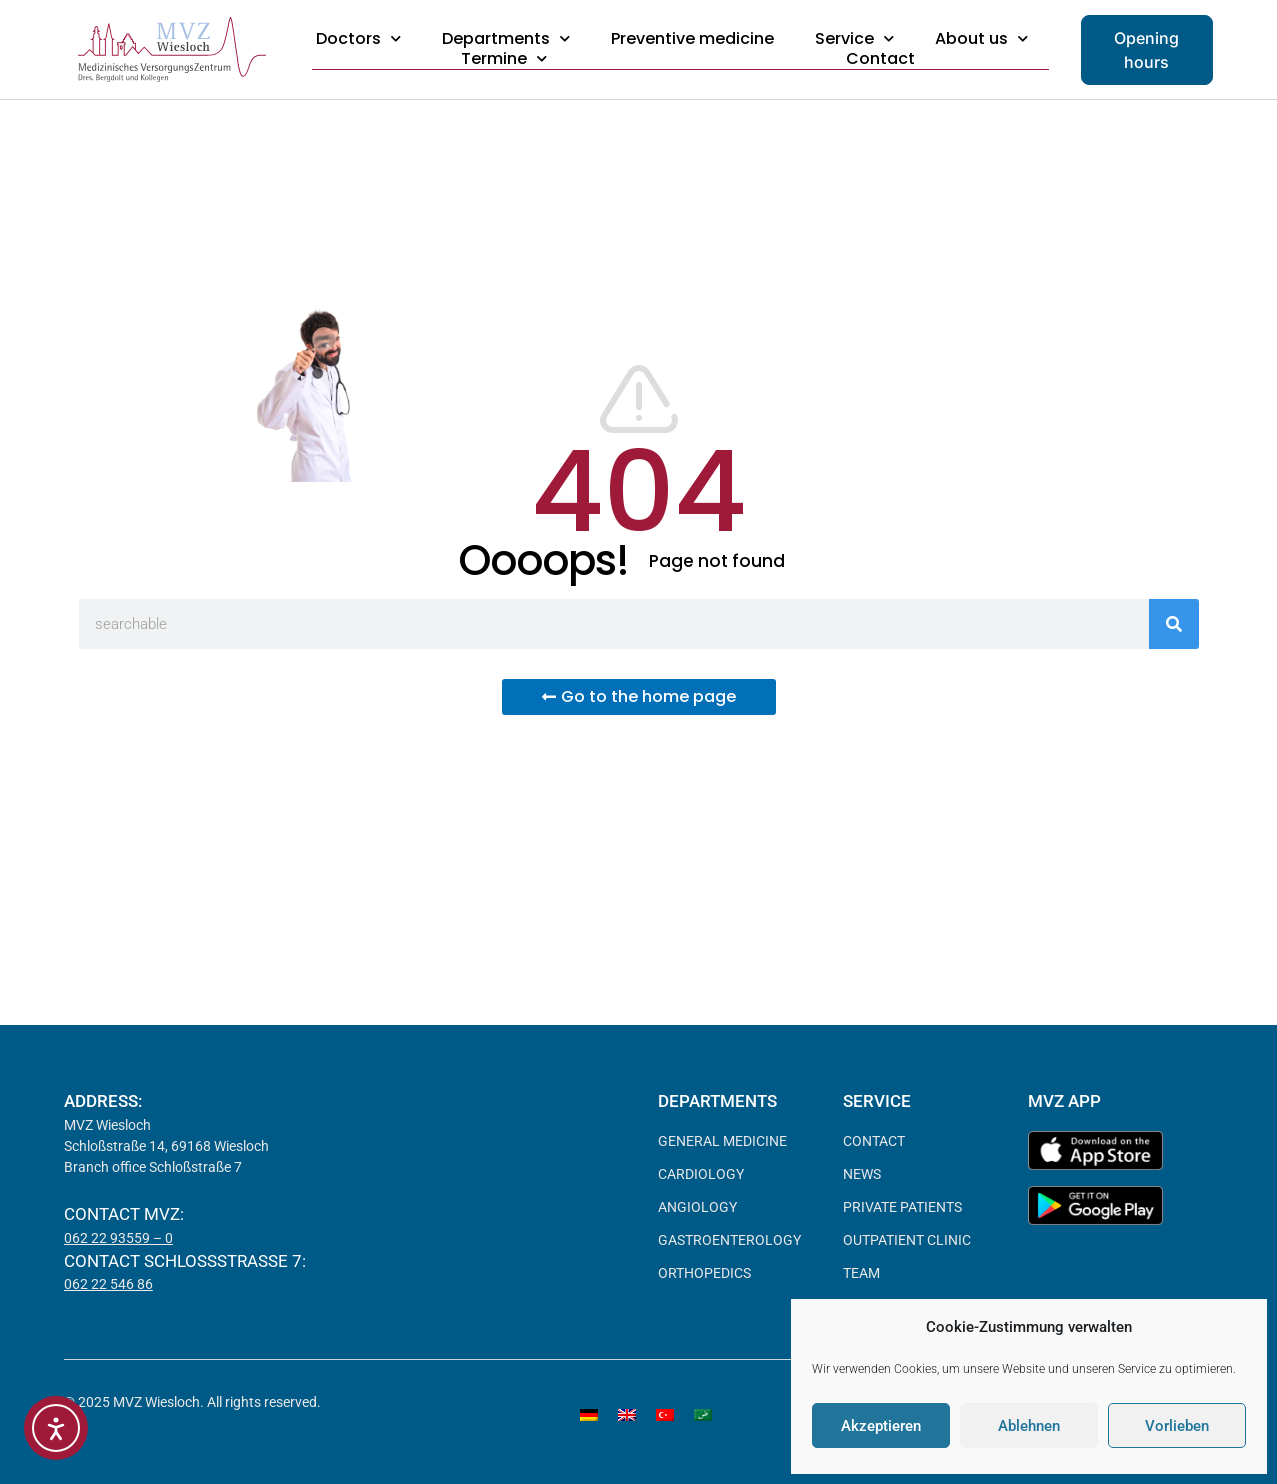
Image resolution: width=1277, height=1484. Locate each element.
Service (854, 39)
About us (981, 39)
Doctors (358, 39)
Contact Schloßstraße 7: (185, 1261)
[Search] (1174, 624)
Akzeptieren (881, 1426)
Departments (506, 39)
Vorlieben (1177, 1426)
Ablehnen (1029, 1426)
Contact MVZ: (124, 1214)
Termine (504, 59)
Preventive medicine (692, 39)
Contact (880, 59)
